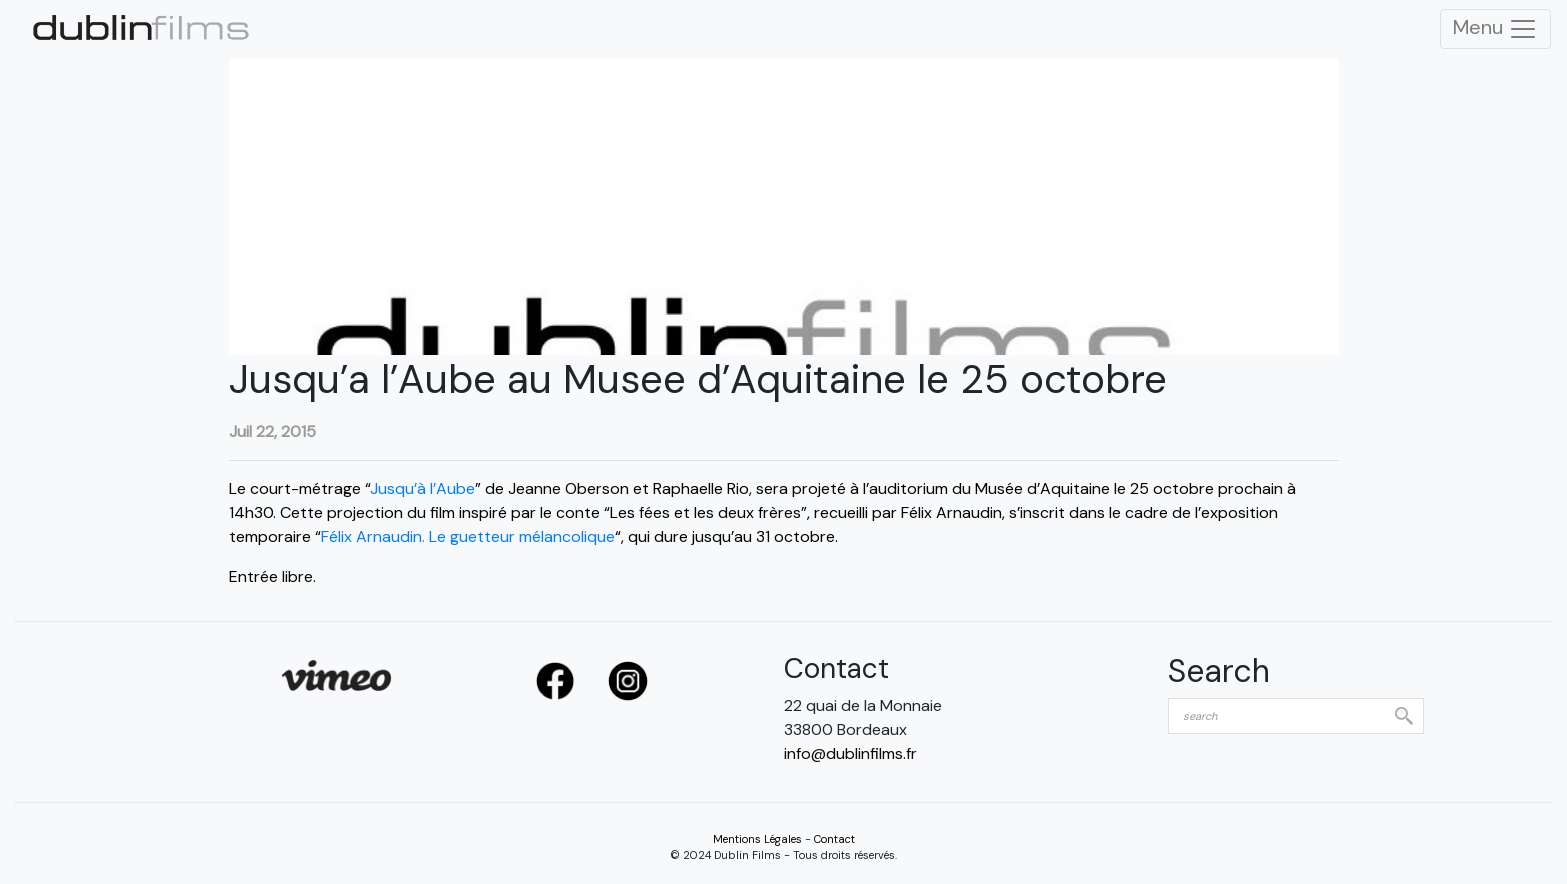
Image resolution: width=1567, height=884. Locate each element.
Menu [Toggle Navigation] (1495, 29)
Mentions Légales (757, 839)
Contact (834, 839)
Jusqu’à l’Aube (422, 488)
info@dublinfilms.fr (850, 753)
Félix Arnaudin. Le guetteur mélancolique (468, 536)
